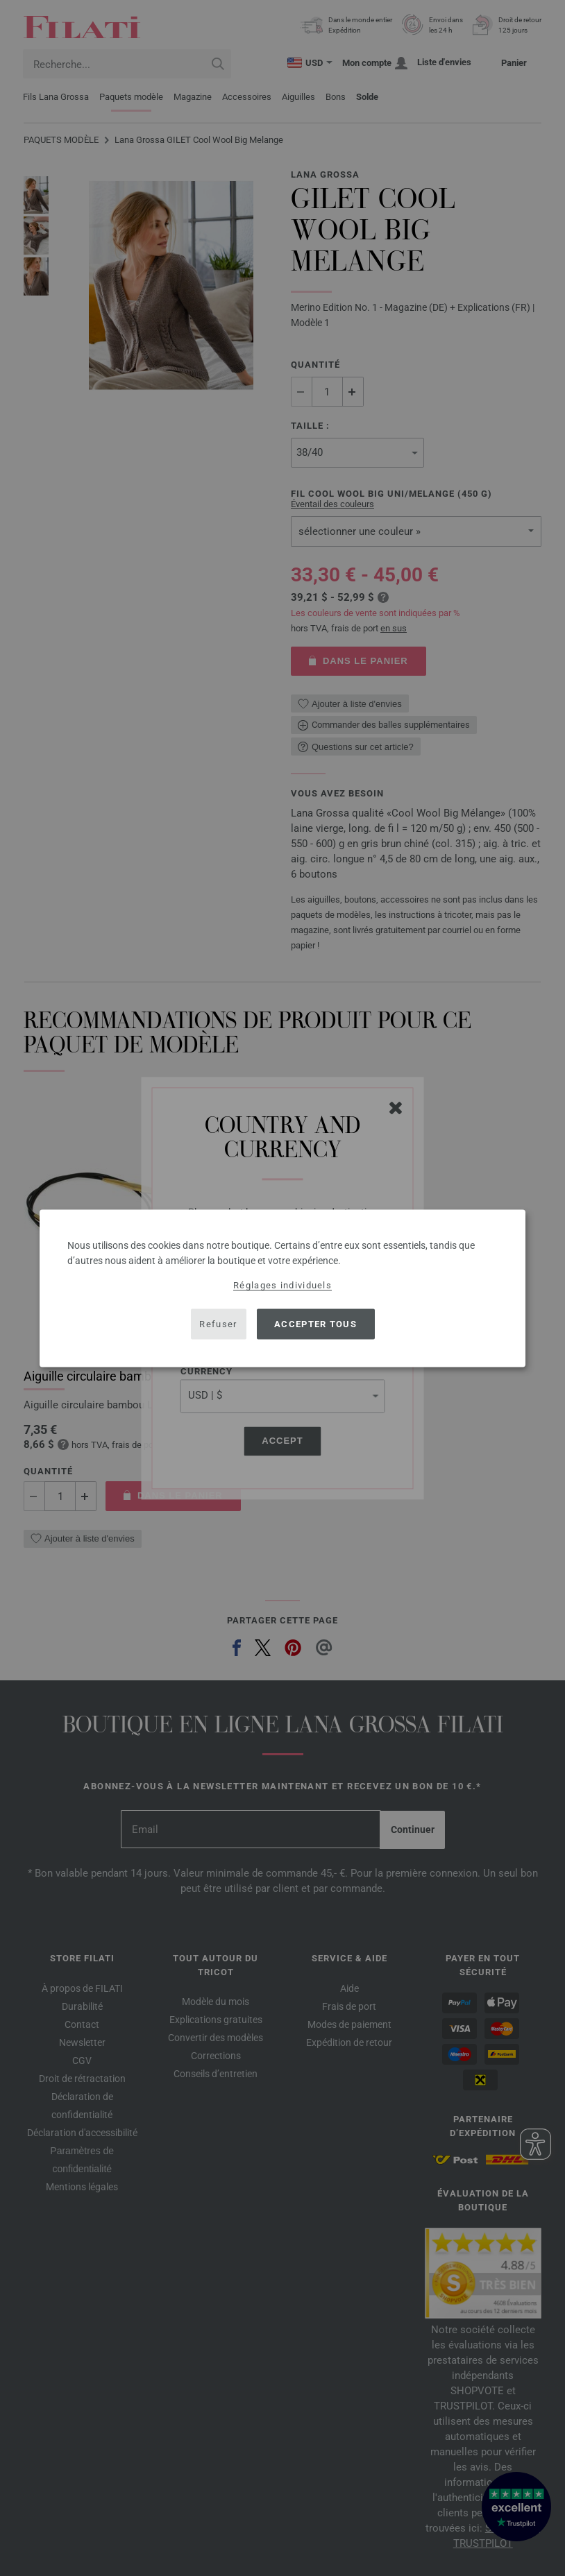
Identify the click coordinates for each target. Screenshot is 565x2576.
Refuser (218, 1324)
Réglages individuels (282, 1284)
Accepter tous (315, 1324)
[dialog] (282, 1288)
